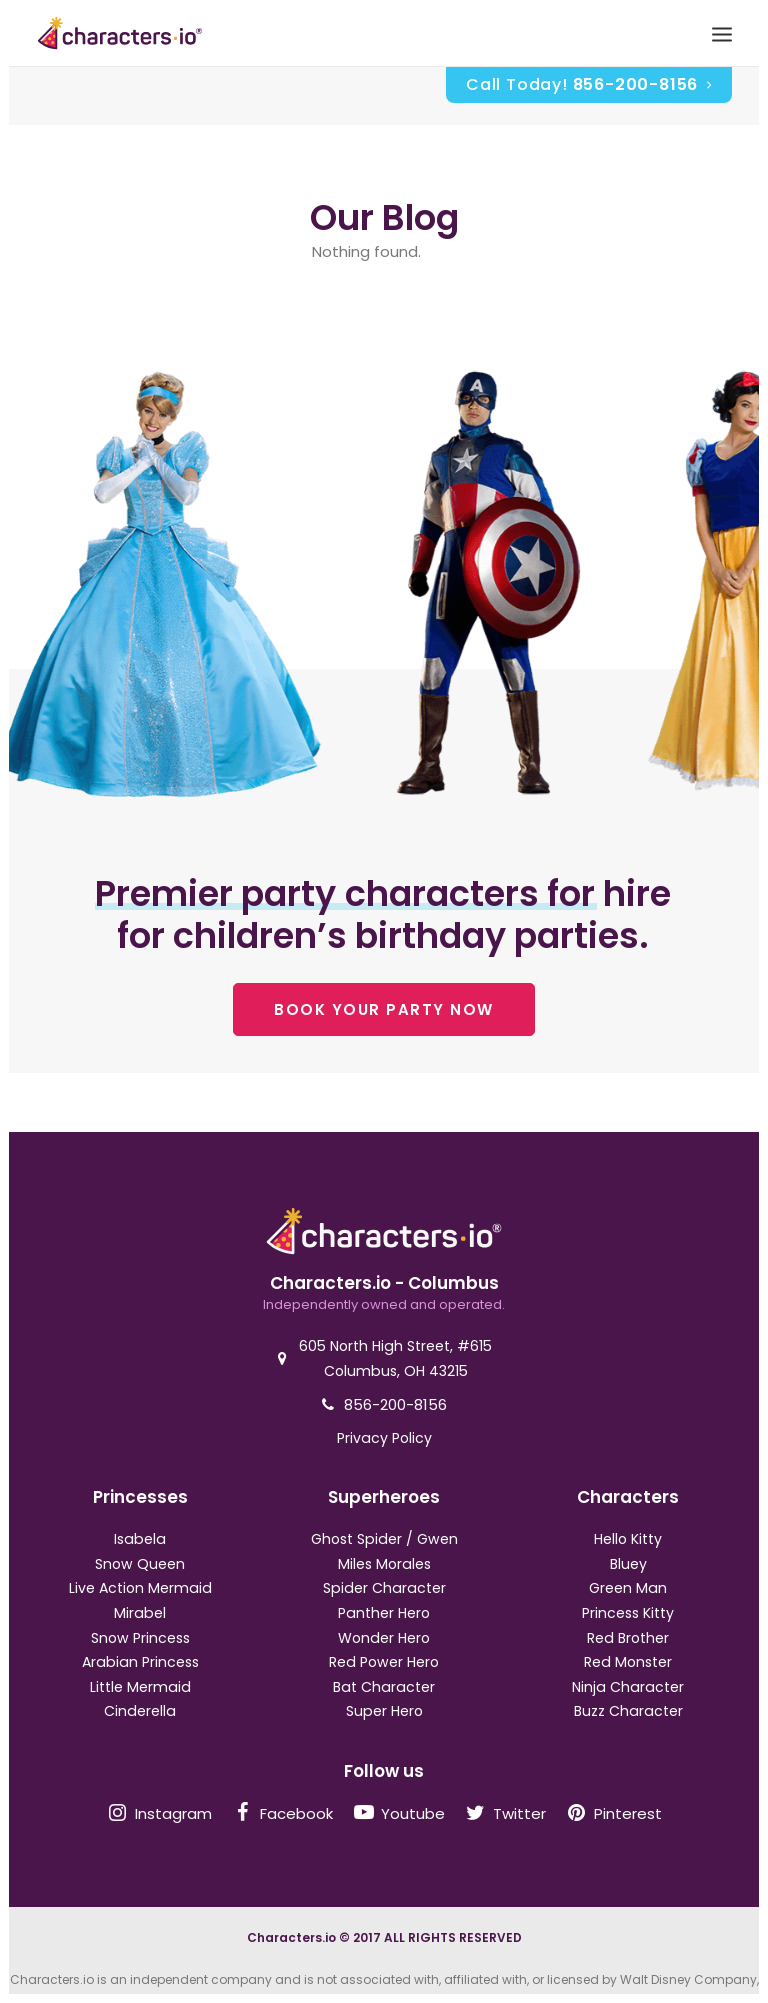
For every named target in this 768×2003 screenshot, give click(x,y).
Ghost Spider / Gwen (384, 1539)
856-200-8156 (395, 1404)
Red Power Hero (384, 1662)
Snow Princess (140, 1638)
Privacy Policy (384, 1438)
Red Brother (628, 1638)
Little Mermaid (140, 1687)
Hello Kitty (628, 1539)
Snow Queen (140, 1564)
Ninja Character (628, 1687)
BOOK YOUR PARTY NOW (384, 1009)
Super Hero (384, 1711)
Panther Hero (384, 1613)
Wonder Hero (384, 1638)
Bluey (628, 1564)
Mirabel (140, 1613)
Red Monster (628, 1662)
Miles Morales (384, 1564)
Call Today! (589, 84)
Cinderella (140, 1711)
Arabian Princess (140, 1662)
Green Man (628, 1588)
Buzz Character (628, 1711)
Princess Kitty (628, 1613)
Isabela (140, 1539)
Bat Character (384, 1687)
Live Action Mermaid (140, 1588)
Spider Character (384, 1588)
